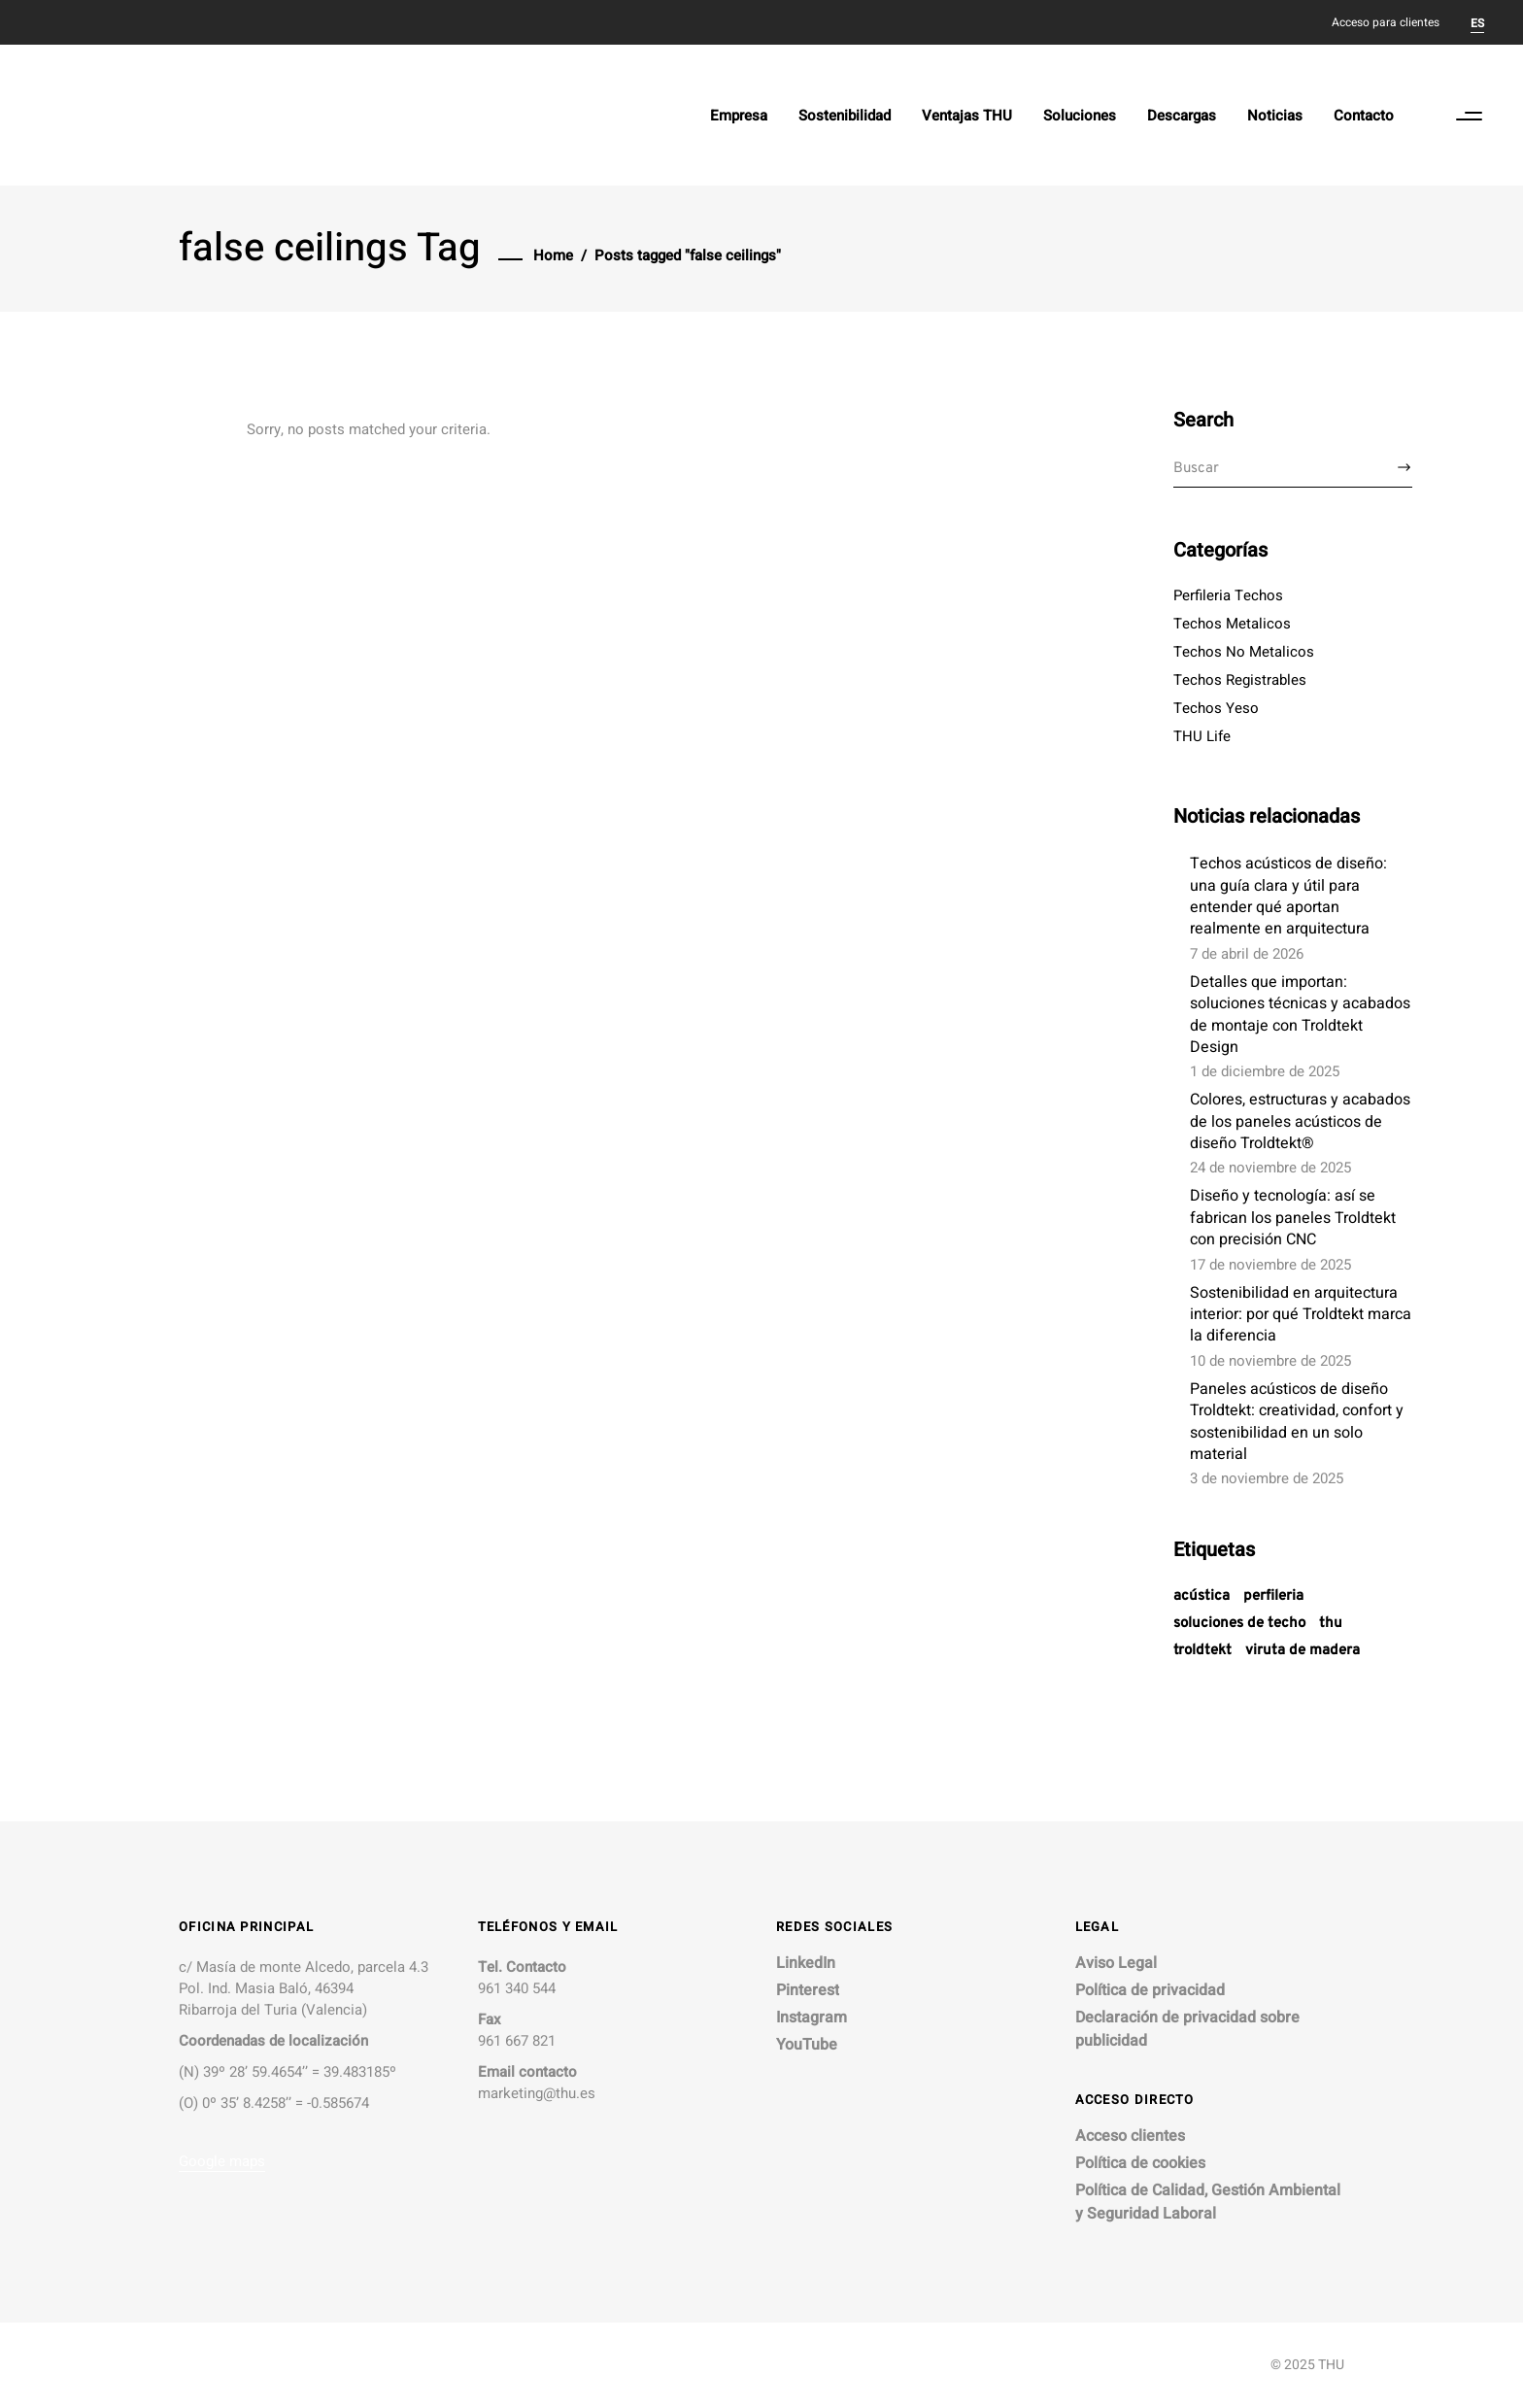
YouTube (806, 2044)
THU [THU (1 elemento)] (1330, 1623)
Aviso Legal (1116, 1963)
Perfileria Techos (1228, 595)
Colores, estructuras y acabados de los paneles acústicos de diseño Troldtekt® (1300, 1121)
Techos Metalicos (1232, 623)
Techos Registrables (1239, 680)
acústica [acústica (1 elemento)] (1201, 1596)
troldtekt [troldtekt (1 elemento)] (1202, 1651)
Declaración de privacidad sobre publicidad (1187, 2029)
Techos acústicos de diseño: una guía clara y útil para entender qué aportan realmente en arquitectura (1288, 896)
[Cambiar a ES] (1477, 22)
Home (553, 255)
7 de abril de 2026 (1246, 954)
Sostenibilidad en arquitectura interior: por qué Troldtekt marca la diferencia (1300, 1314)
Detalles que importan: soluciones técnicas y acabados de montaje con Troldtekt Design (1300, 1014)
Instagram (811, 2017)
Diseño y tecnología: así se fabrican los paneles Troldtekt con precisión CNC (1293, 1217)
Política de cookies (1140, 2163)
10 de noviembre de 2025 (1270, 1361)
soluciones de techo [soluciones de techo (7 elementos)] (1239, 1623)
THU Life (1202, 736)
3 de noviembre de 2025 (1266, 1478)
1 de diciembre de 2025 (1264, 1071)
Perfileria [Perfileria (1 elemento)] (1273, 1596)
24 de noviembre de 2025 (1270, 1167)
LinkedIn (805, 1963)
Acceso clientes (1130, 2136)
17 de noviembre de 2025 (1270, 1264)
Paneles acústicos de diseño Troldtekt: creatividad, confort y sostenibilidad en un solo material (1297, 1421)
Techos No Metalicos (1243, 651)
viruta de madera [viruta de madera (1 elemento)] (1302, 1651)
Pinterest (807, 1990)
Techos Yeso (1216, 708)
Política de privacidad (1150, 1990)
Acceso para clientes (1385, 22)
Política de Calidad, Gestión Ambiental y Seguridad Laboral (1207, 2202)
